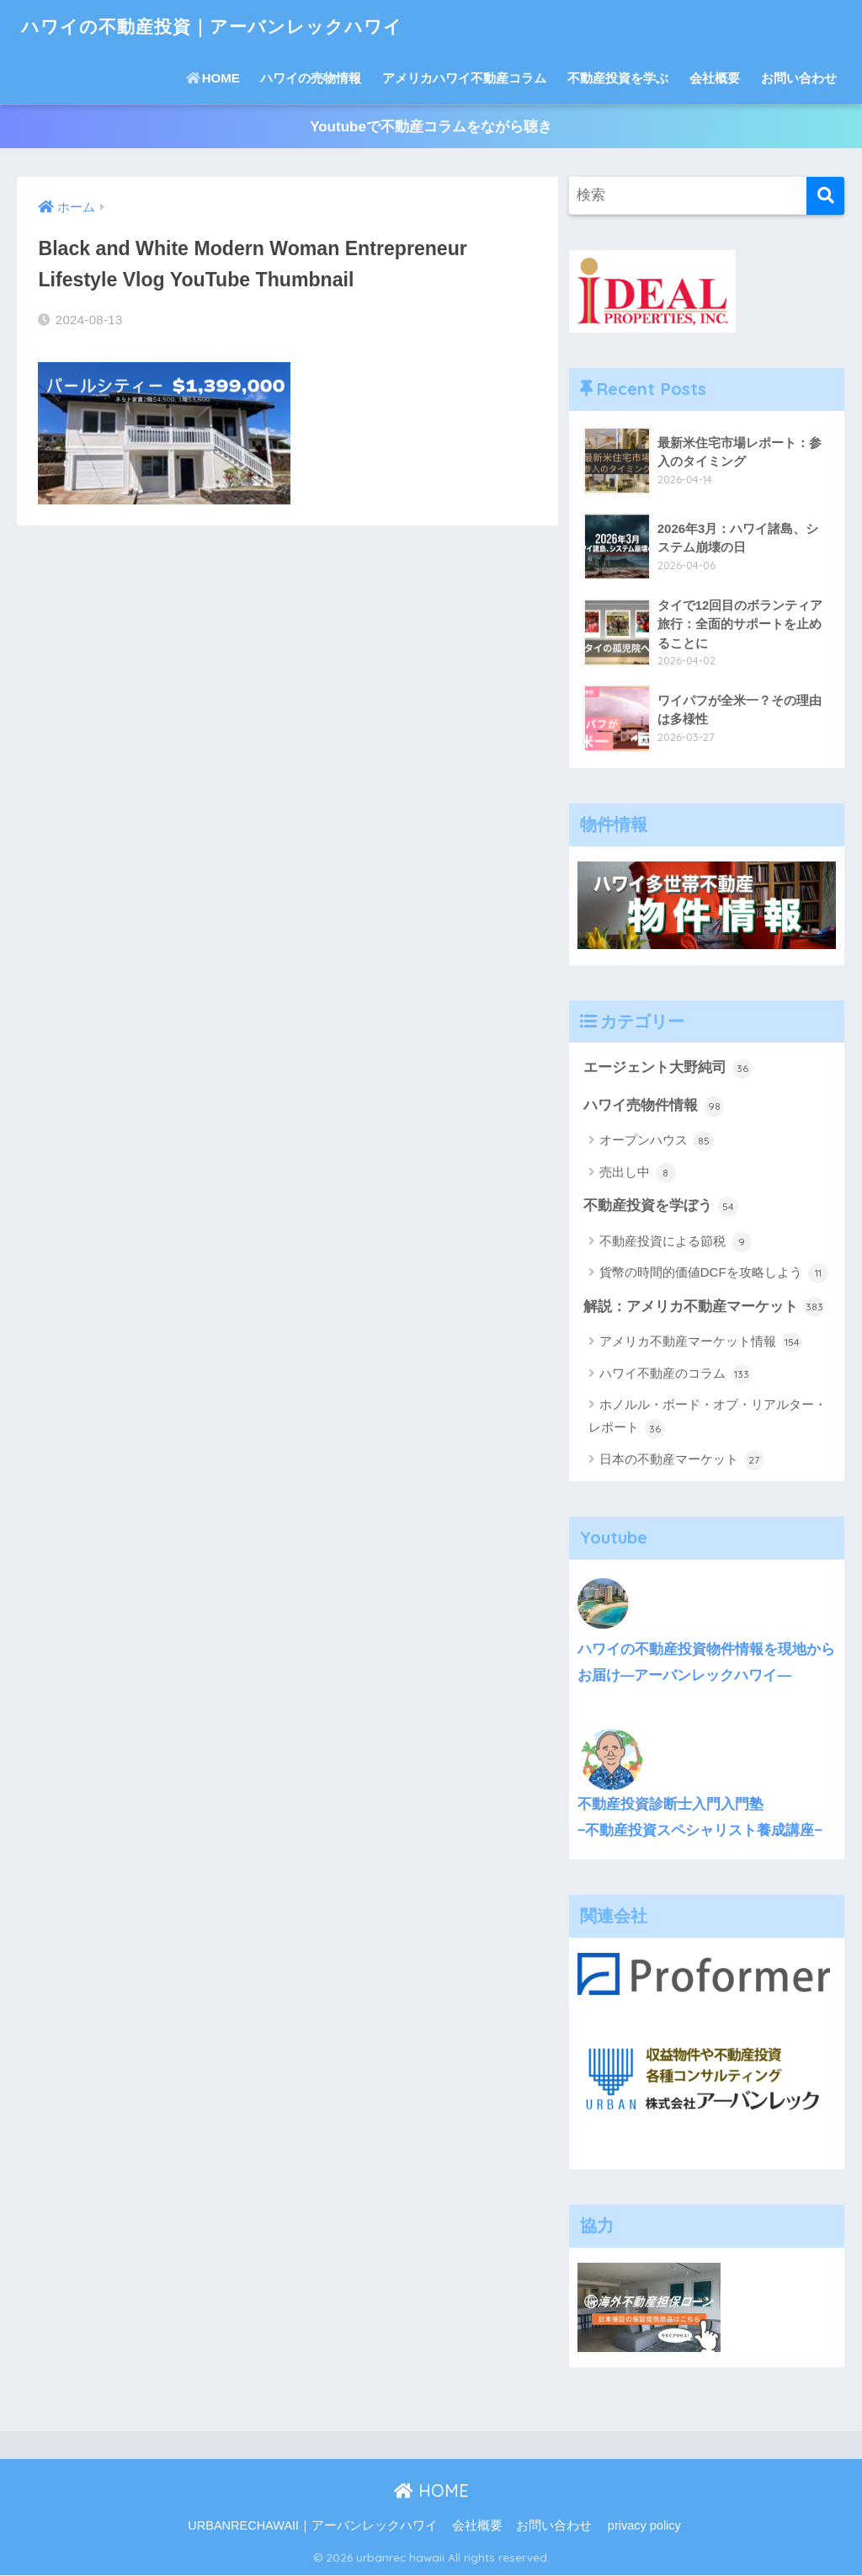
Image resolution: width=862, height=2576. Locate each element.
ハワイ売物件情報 (654, 1106)
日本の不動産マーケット (681, 1461)
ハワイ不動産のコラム (675, 1375)
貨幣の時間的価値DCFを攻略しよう (713, 1274)
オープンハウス (656, 1142)
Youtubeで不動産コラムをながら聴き (431, 127)
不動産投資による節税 (675, 1243)
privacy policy (644, 2527)
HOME (213, 78)
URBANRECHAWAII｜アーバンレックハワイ (313, 2527)
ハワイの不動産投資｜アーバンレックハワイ (228, 25)
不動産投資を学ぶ (617, 78)
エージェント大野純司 (668, 1069)
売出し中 (637, 1174)
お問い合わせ (799, 78)
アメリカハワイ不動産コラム (464, 78)
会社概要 (714, 78)
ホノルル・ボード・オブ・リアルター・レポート (707, 1418)
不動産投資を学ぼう (661, 1207)
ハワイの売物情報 (310, 78)
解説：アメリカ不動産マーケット (704, 1308)
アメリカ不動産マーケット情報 (700, 1343)
